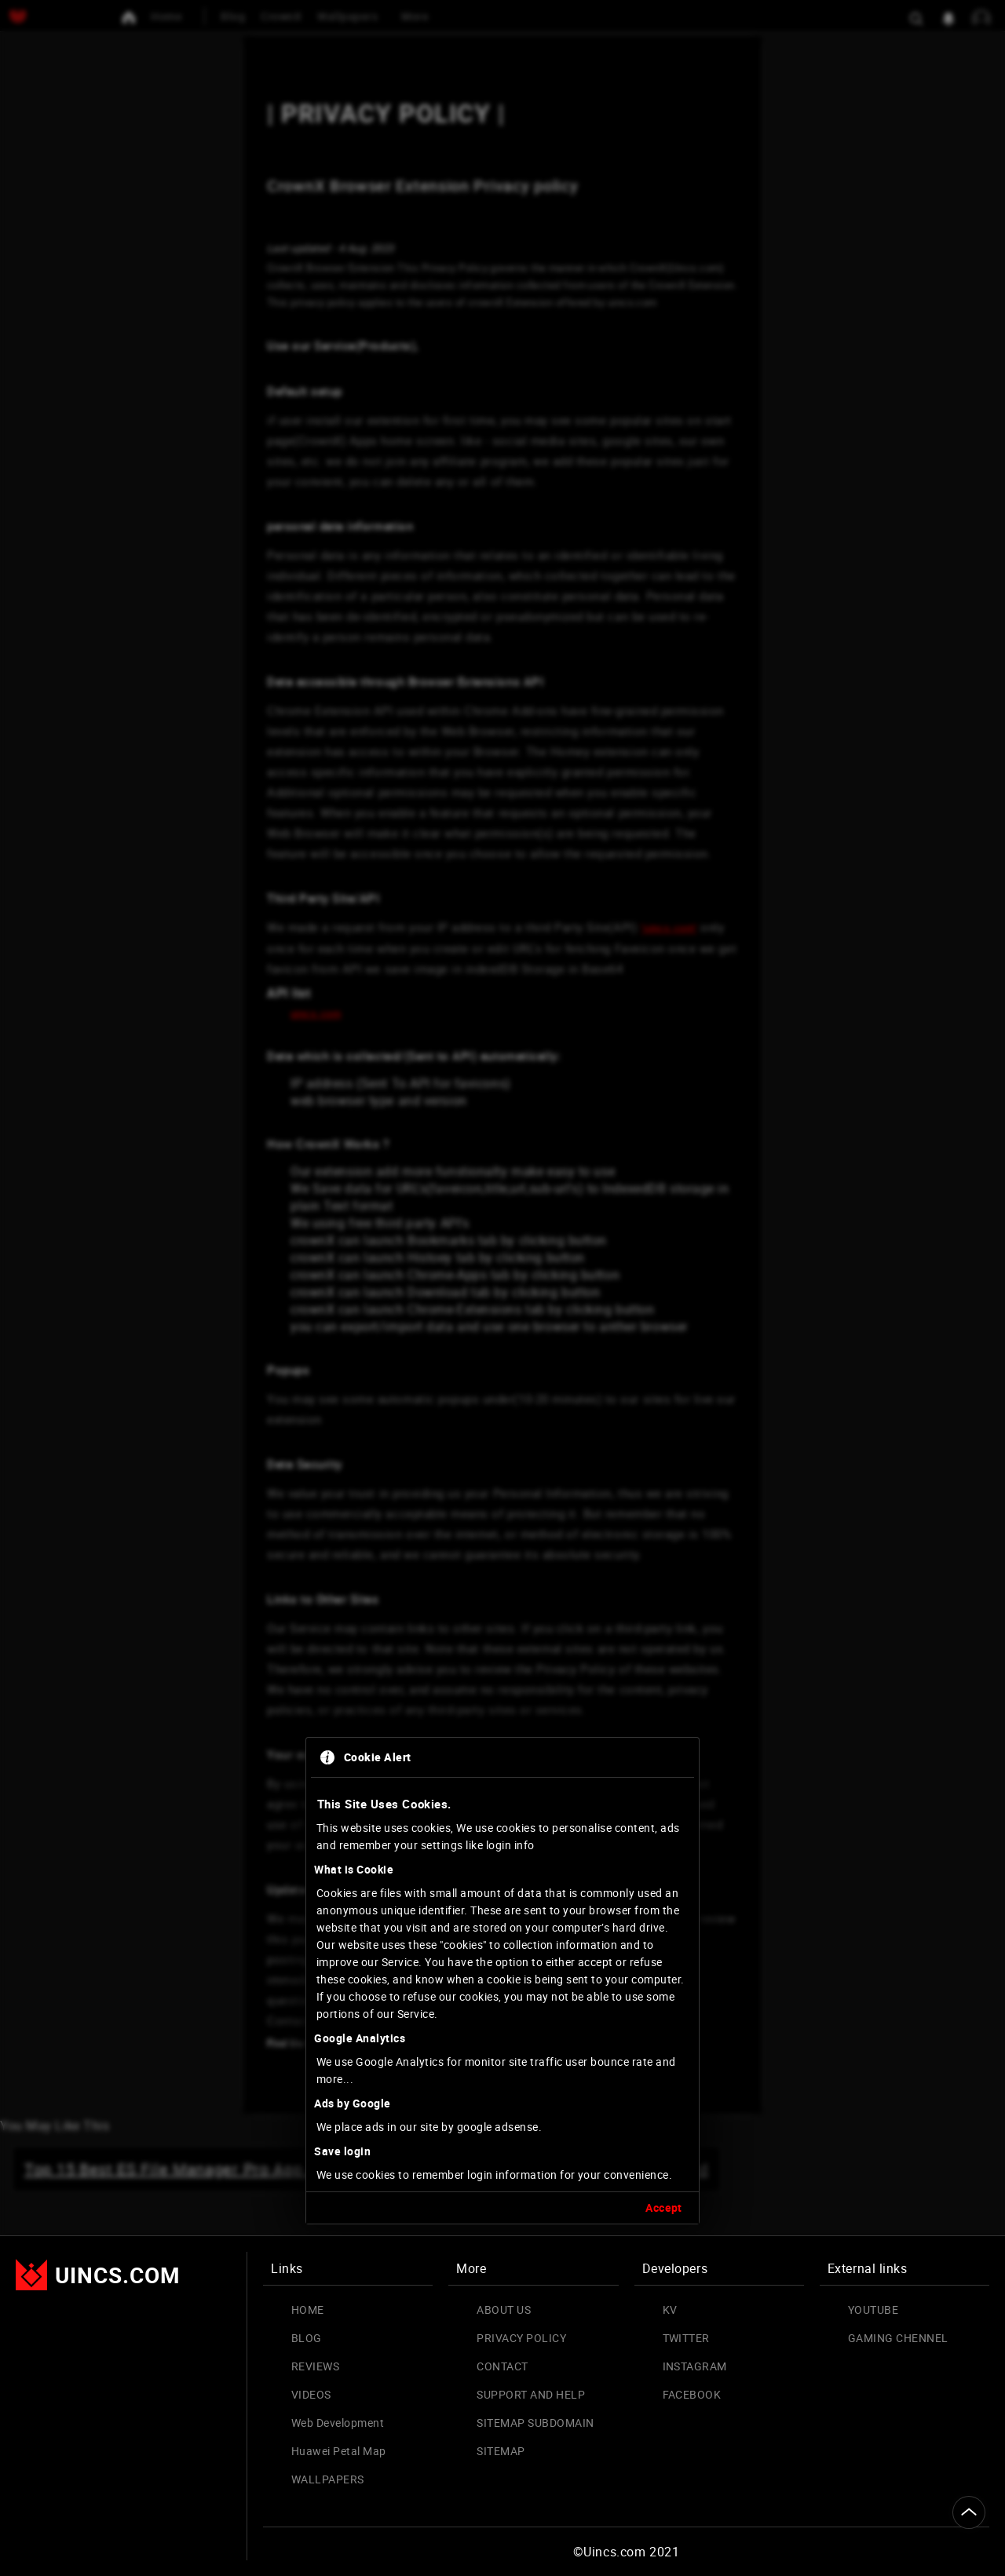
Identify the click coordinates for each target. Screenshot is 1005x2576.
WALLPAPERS (327, 2479)
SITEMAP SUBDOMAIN (535, 2422)
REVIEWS (315, 2366)
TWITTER (686, 2337)
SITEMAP (500, 2450)
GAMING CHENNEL (898, 2337)
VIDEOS (311, 2394)
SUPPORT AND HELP (531, 2394)
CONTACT (502, 2366)
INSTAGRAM (695, 2366)
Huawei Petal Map (338, 2450)
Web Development (337, 2422)
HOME (307, 2309)
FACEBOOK (692, 2394)
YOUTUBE (873, 2309)
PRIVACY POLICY (521, 2337)
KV (670, 2309)
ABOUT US (504, 2309)
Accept (663, 1819)
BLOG (306, 2337)
